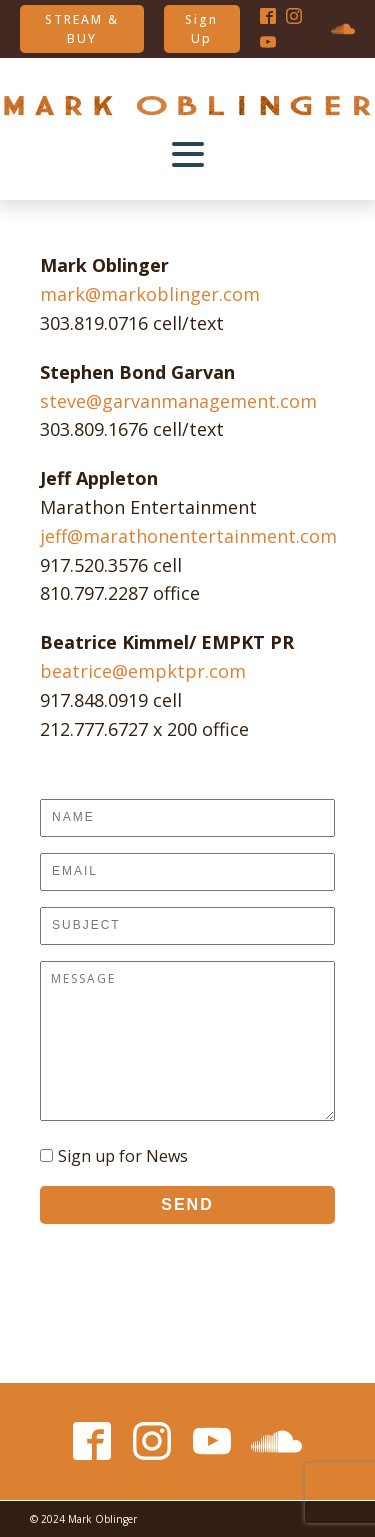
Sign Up (201, 29)
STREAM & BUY (82, 29)
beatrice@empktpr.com (143, 671)
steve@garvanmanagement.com (178, 401)
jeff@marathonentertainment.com (188, 536)
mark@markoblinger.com (150, 294)
